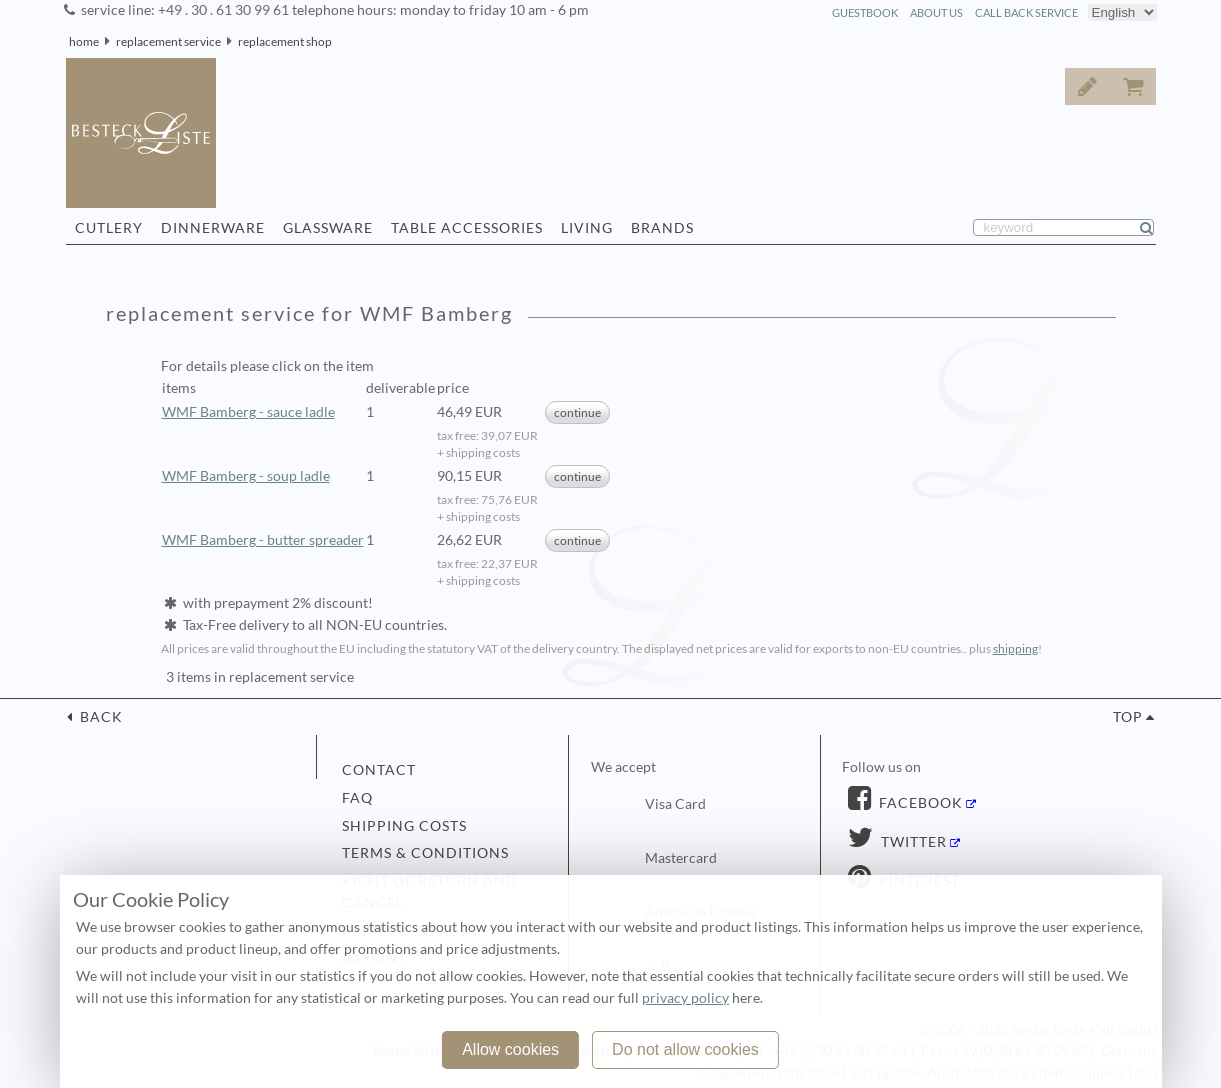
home (84, 41)
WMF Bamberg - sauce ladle (248, 412)
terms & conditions (425, 853)
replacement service (168, 41)
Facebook (919, 803)
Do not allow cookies (685, 1049)
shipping (1015, 648)
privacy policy (685, 998)
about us (936, 12)
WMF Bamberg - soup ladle (246, 476)
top (1128, 717)
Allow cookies (510, 1049)
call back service (1026, 12)
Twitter (912, 842)
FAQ (357, 798)
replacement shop (285, 41)
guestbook (865, 12)
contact (379, 770)
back (99, 717)
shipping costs (404, 826)
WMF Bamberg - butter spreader (263, 540)
